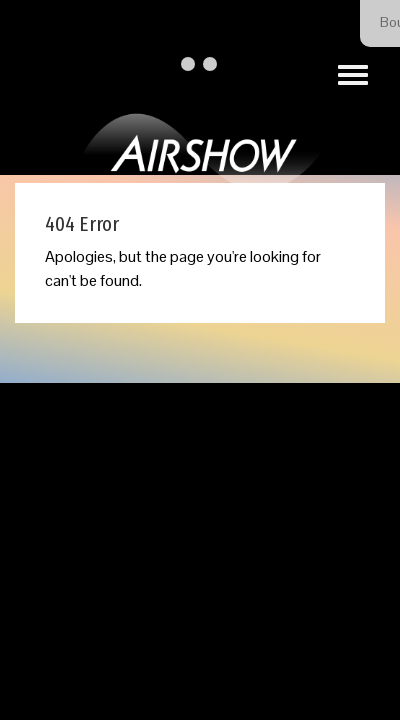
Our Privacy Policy (283, 495)
